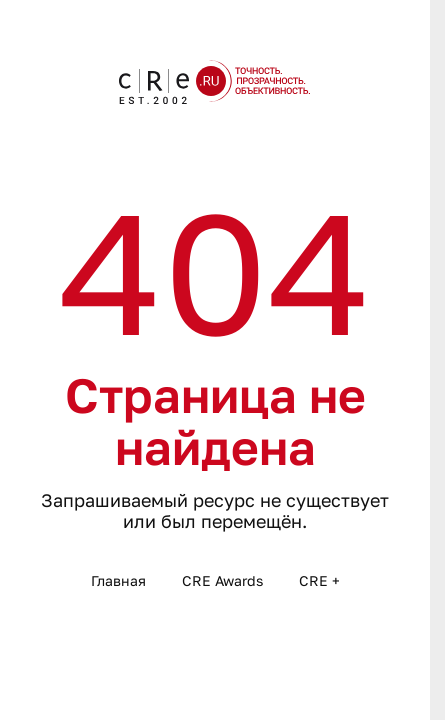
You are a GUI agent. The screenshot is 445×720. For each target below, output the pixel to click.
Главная (118, 580)
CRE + (319, 580)
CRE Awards (222, 580)
